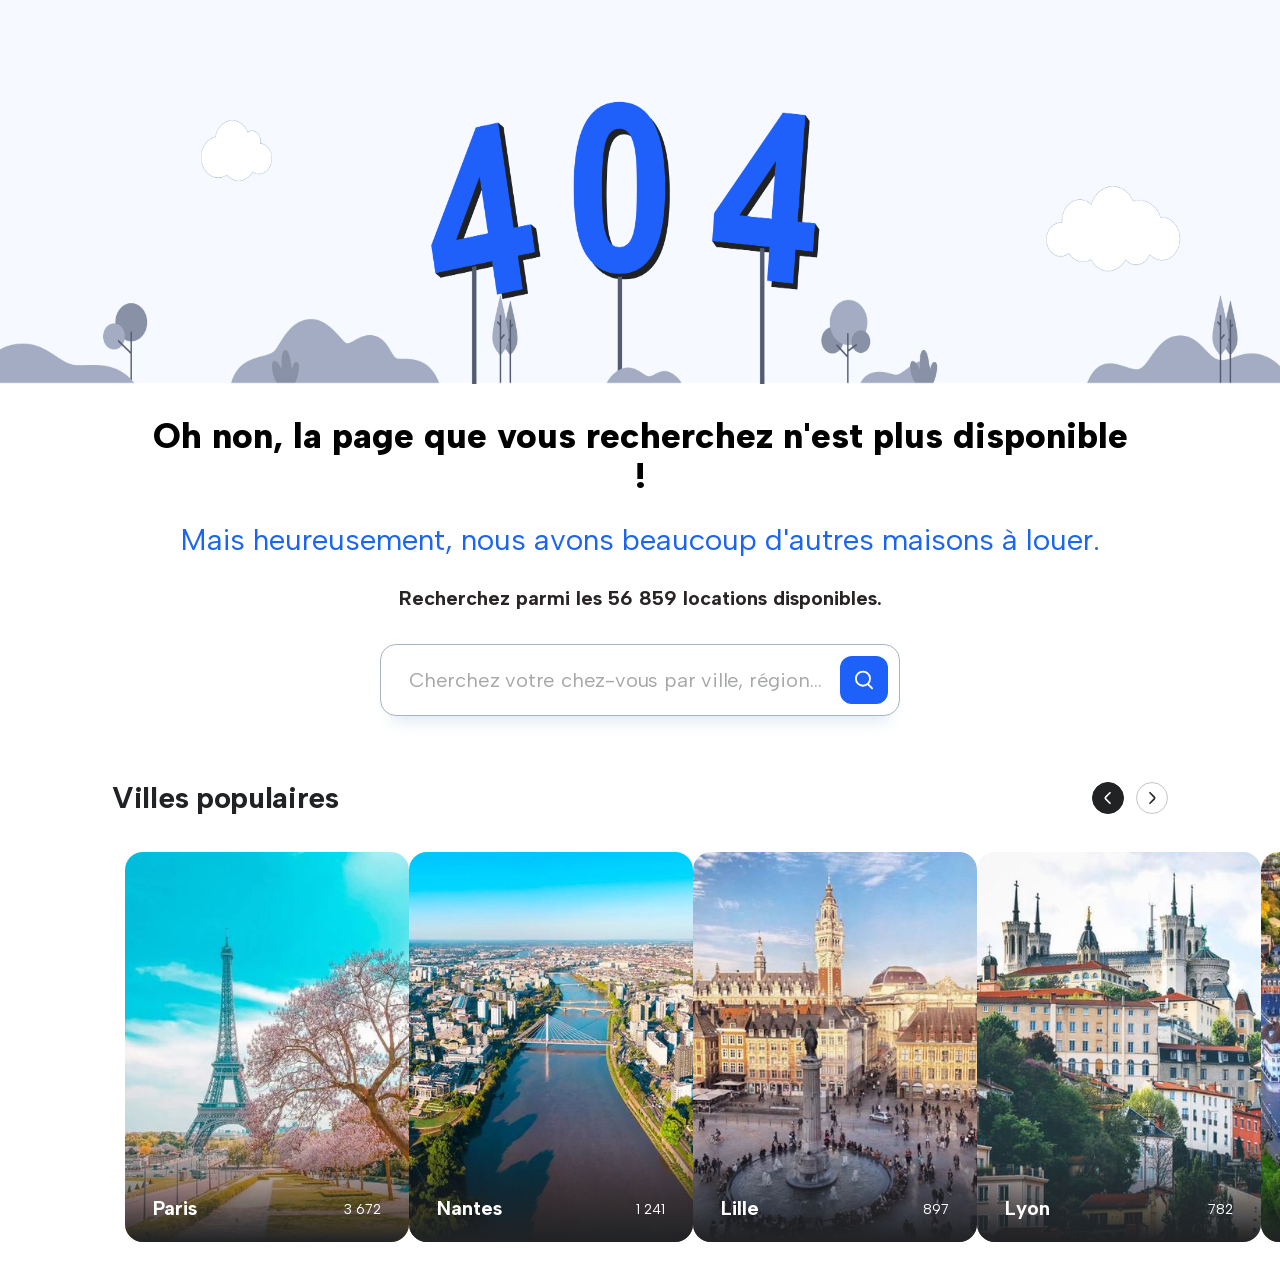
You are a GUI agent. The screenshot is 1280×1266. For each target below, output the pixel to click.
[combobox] (615, 680)
